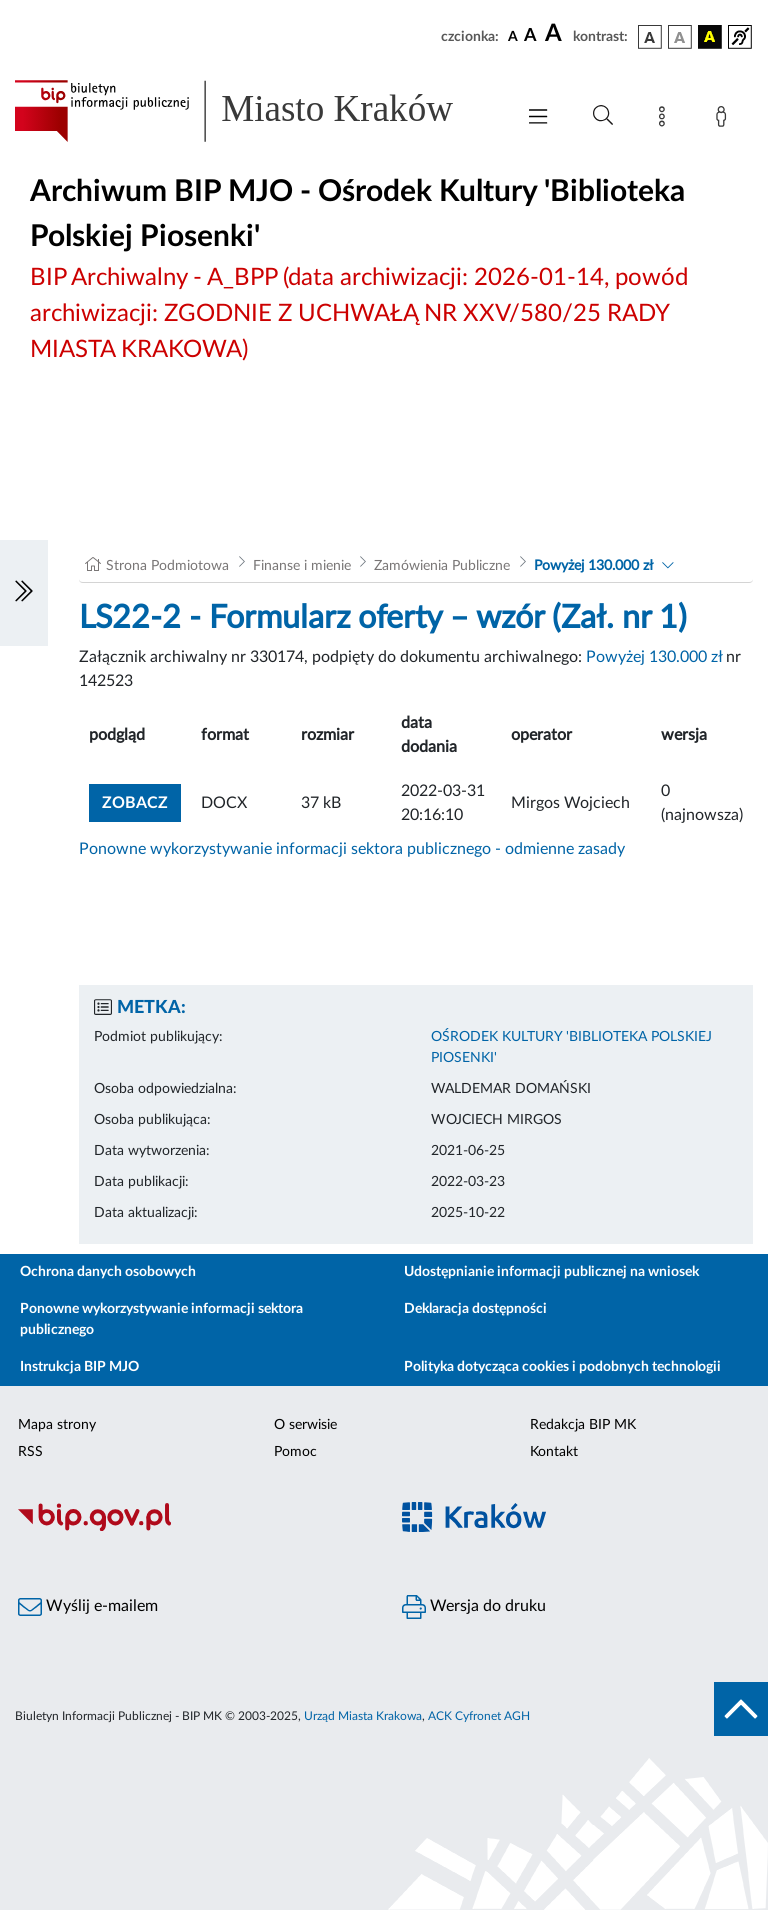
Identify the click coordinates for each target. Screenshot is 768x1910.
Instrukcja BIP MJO (79, 1367)
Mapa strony (57, 1425)
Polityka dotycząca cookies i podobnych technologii (562, 1367)
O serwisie (305, 1425)
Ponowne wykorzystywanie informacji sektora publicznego (161, 1319)
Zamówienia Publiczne (442, 566)
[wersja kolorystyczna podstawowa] (650, 37)
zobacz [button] (141, 800)
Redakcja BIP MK (583, 1425)
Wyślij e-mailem (88, 1607)
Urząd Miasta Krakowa (363, 1716)
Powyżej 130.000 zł (593, 566)
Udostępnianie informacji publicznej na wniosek (551, 1272)
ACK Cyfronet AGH (479, 1716)
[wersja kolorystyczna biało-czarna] (680, 37)
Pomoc (295, 1452)
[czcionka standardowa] (513, 36)
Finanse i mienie (302, 566)
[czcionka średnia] (530, 36)
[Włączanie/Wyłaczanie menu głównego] (538, 118)
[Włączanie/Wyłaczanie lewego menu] (24, 593)
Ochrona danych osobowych (108, 1272)
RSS (30, 1452)
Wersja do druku (474, 1607)
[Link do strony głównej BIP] (254, 111)
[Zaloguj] (725, 120)
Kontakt (554, 1452)
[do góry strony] (741, 1709)
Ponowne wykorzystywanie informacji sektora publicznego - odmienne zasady (352, 849)
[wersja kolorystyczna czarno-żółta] (710, 37)
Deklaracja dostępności (475, 1309)
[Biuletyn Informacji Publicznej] (192, 1528)
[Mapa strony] (666, 120)
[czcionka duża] (556, 34)
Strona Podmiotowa (167, 566)
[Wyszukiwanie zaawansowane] (603, 116)
